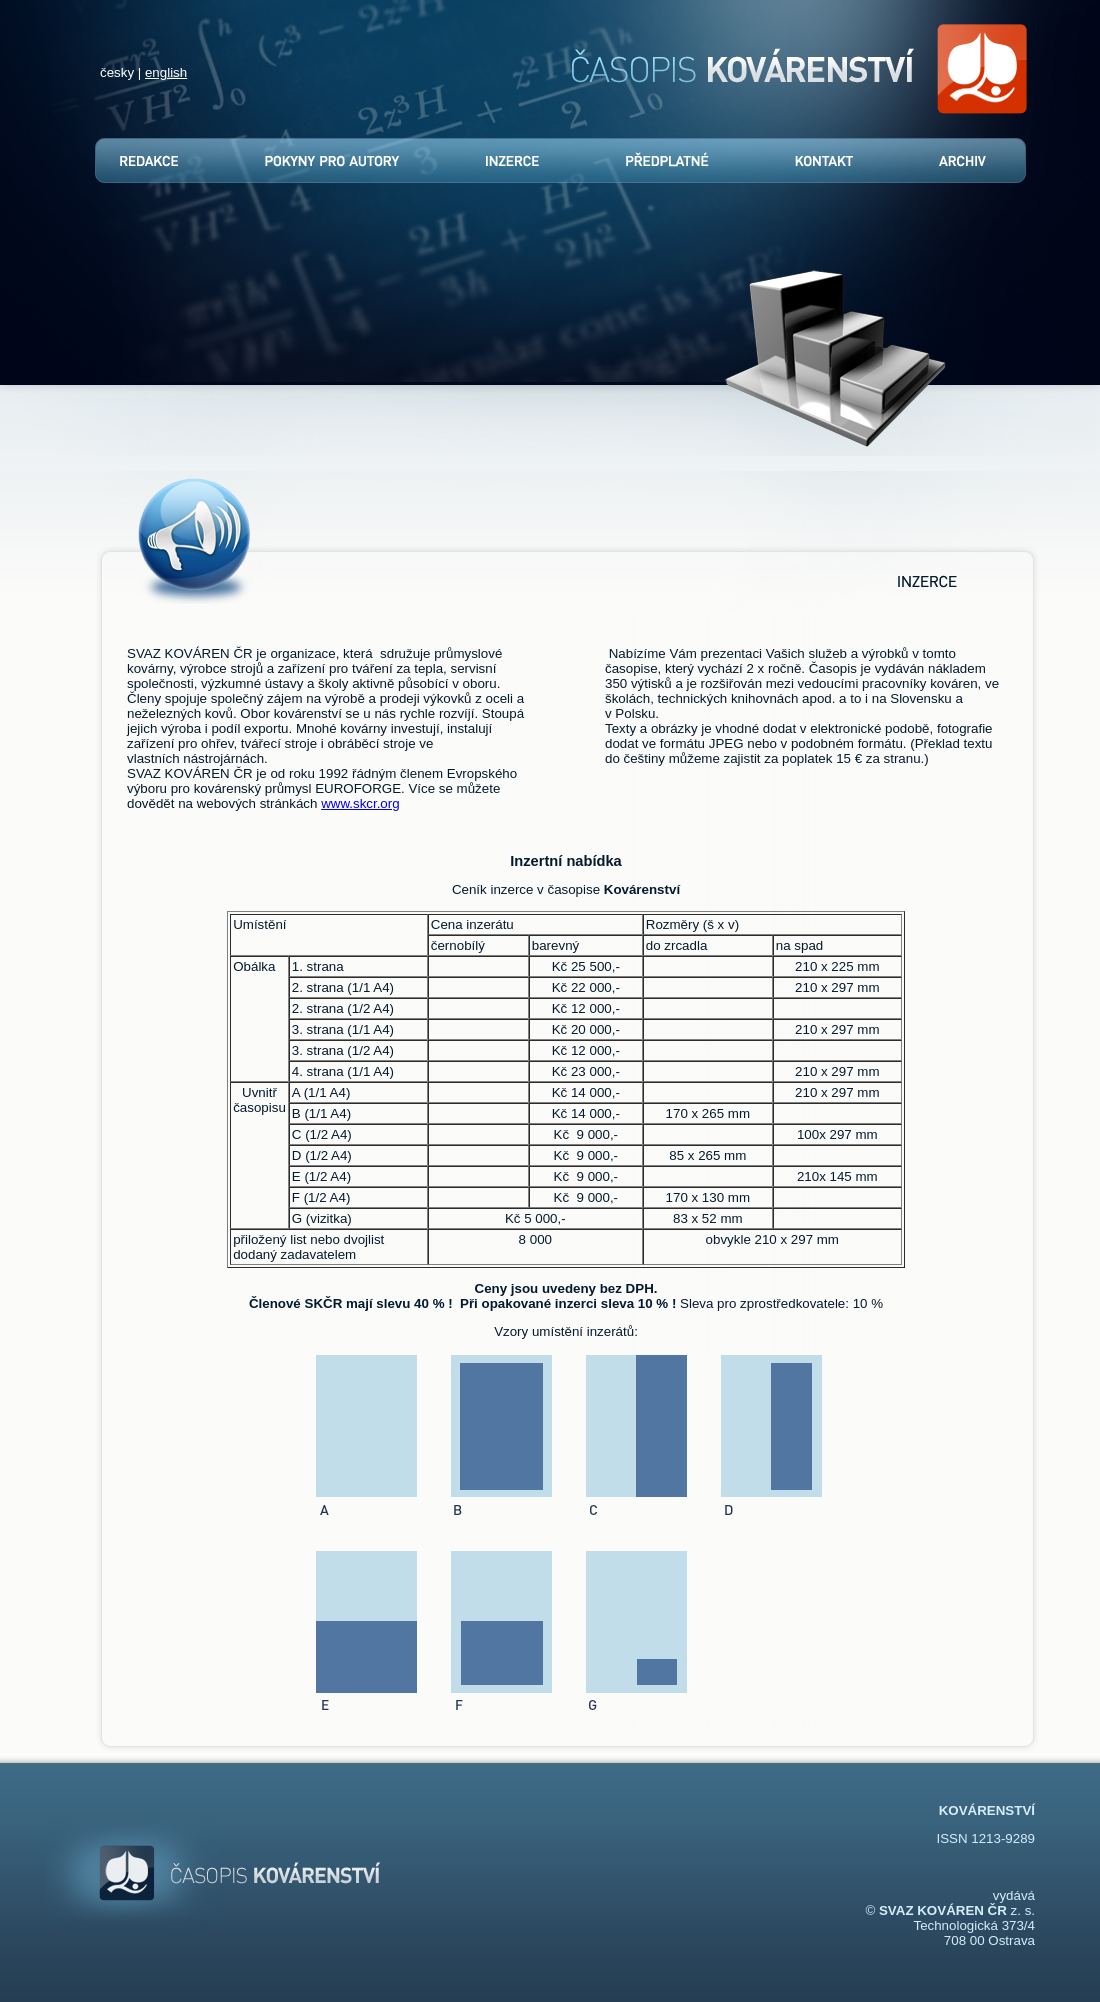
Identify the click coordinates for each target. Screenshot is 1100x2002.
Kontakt (819, 160)
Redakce (156, 160)
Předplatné (662, 160)
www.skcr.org (360, 803)
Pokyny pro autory (331, 160)
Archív (960, 160)
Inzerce (511, 160)
